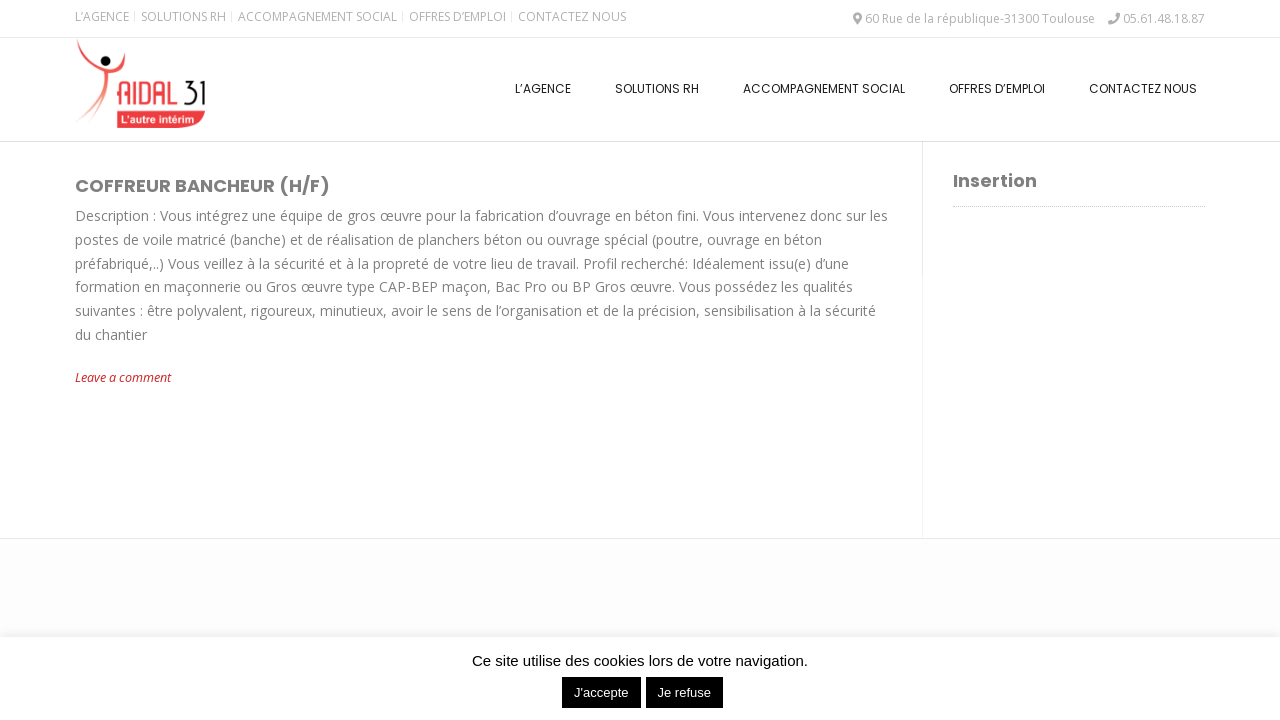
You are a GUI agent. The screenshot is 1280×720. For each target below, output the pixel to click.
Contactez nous (572, 16)
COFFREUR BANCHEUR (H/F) (202, 185)
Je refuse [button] (684, 692)
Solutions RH (183, 16)
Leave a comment (123, 377)
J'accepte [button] (601, 692)
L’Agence (102, 16)
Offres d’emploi (457, 16)
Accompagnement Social (317, 16)
